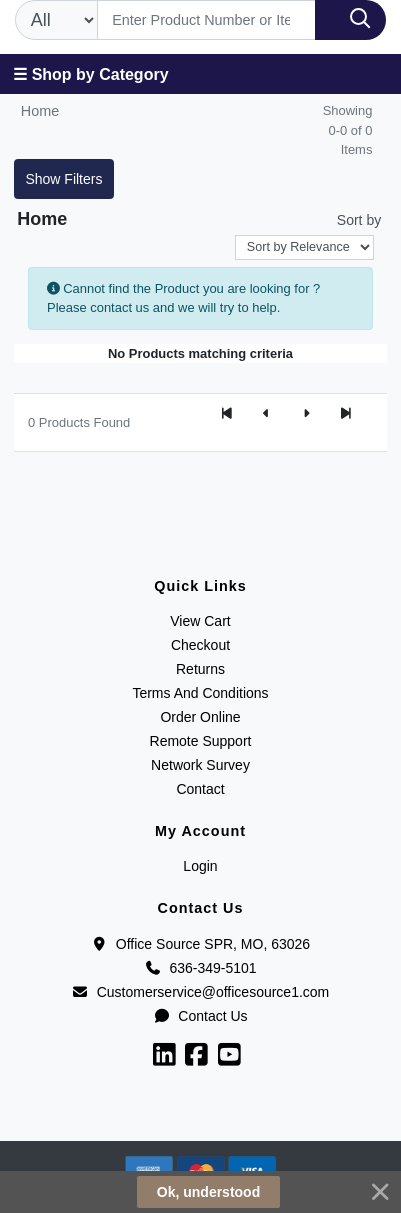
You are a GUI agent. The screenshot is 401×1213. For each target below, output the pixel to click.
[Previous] (266, 414)
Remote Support (201, 741)
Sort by (359, 220)
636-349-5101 (200, 968)
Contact (200, 789)
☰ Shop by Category (90, 74)
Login (200, 866)
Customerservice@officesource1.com (201, 992)
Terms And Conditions (200, 693)
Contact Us (200, 1016)
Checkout (200, 645)
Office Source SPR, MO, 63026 (200, 944)
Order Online (200, 717)
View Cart (200, 621)
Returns (200, 669)
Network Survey (200, 765)
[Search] (206, 20)
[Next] (306, 414)
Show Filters (63, 179)
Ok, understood (208, 1192)
